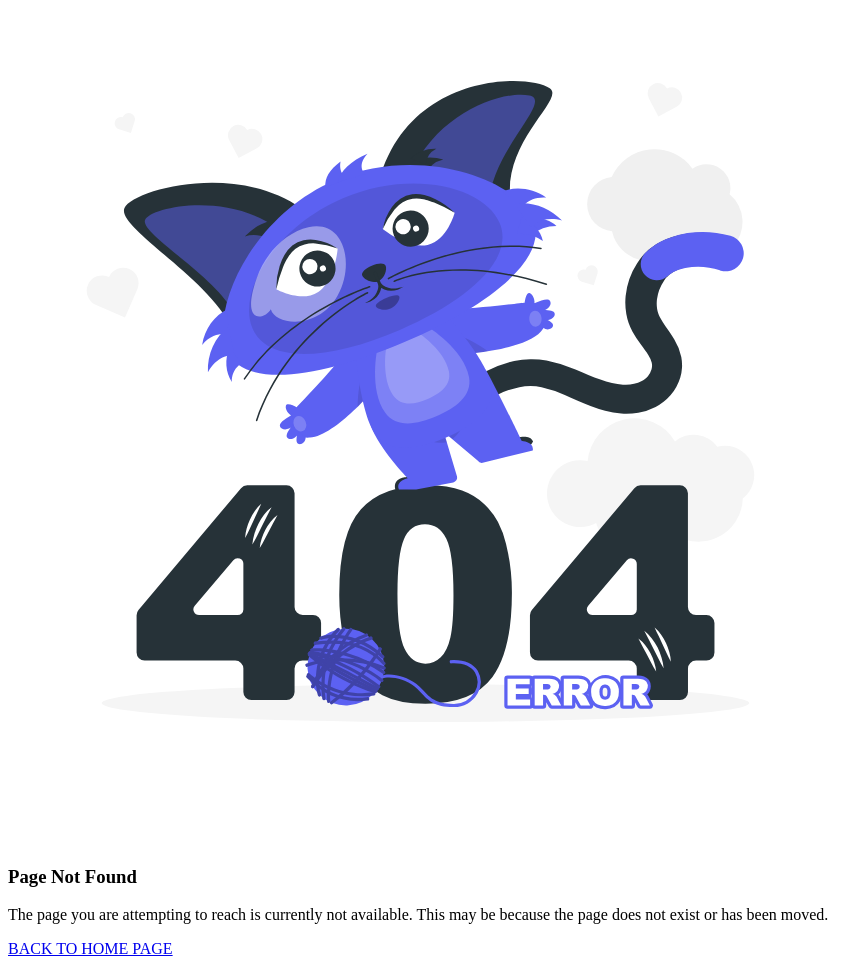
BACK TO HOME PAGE (90, 948)
